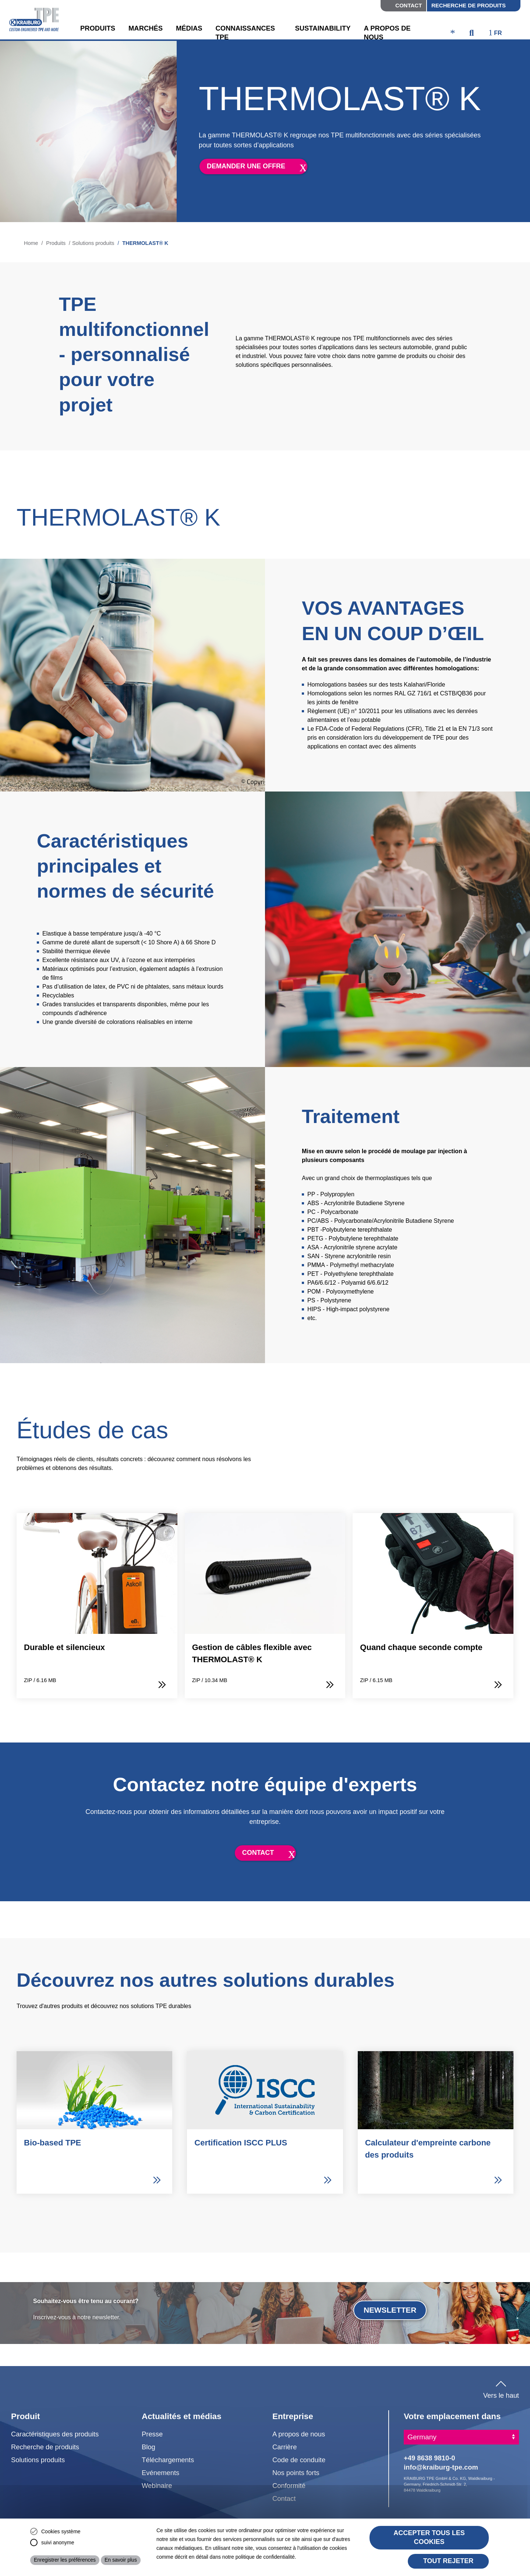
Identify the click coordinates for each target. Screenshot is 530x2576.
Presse (152, 2434)
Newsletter (390, 2310)
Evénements (160, 2473)
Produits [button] (97, 28)
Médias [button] (189, 28)
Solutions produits (95, 243)
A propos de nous (298, 2434)
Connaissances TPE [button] (245, 32)
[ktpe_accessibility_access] (452, 33)
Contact (408, 5)
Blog (148, 2447)
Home (31, 243)
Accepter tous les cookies (429, 2537)
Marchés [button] (145, 28)
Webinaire (157, 2485)
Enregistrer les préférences (65, 2560)
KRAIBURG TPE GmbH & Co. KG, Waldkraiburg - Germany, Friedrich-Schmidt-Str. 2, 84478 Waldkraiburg (449, 2484)
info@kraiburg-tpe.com (441, 2467)
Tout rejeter (448, 2561)
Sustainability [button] (323, 28)
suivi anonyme (57, 2542)
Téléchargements (168, 2460)
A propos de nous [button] (387, 32)
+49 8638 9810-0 (429, 2458)
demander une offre (246, 166)
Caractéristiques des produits (55, 2434)
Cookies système (61, 2531)
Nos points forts (295, 2473)
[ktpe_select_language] (498, 33)
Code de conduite (298, 2460)
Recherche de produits (468, 5)
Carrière (284, 2447)
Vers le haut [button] (501, 2388)
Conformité (288, 2485)
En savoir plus (121, 2560)
